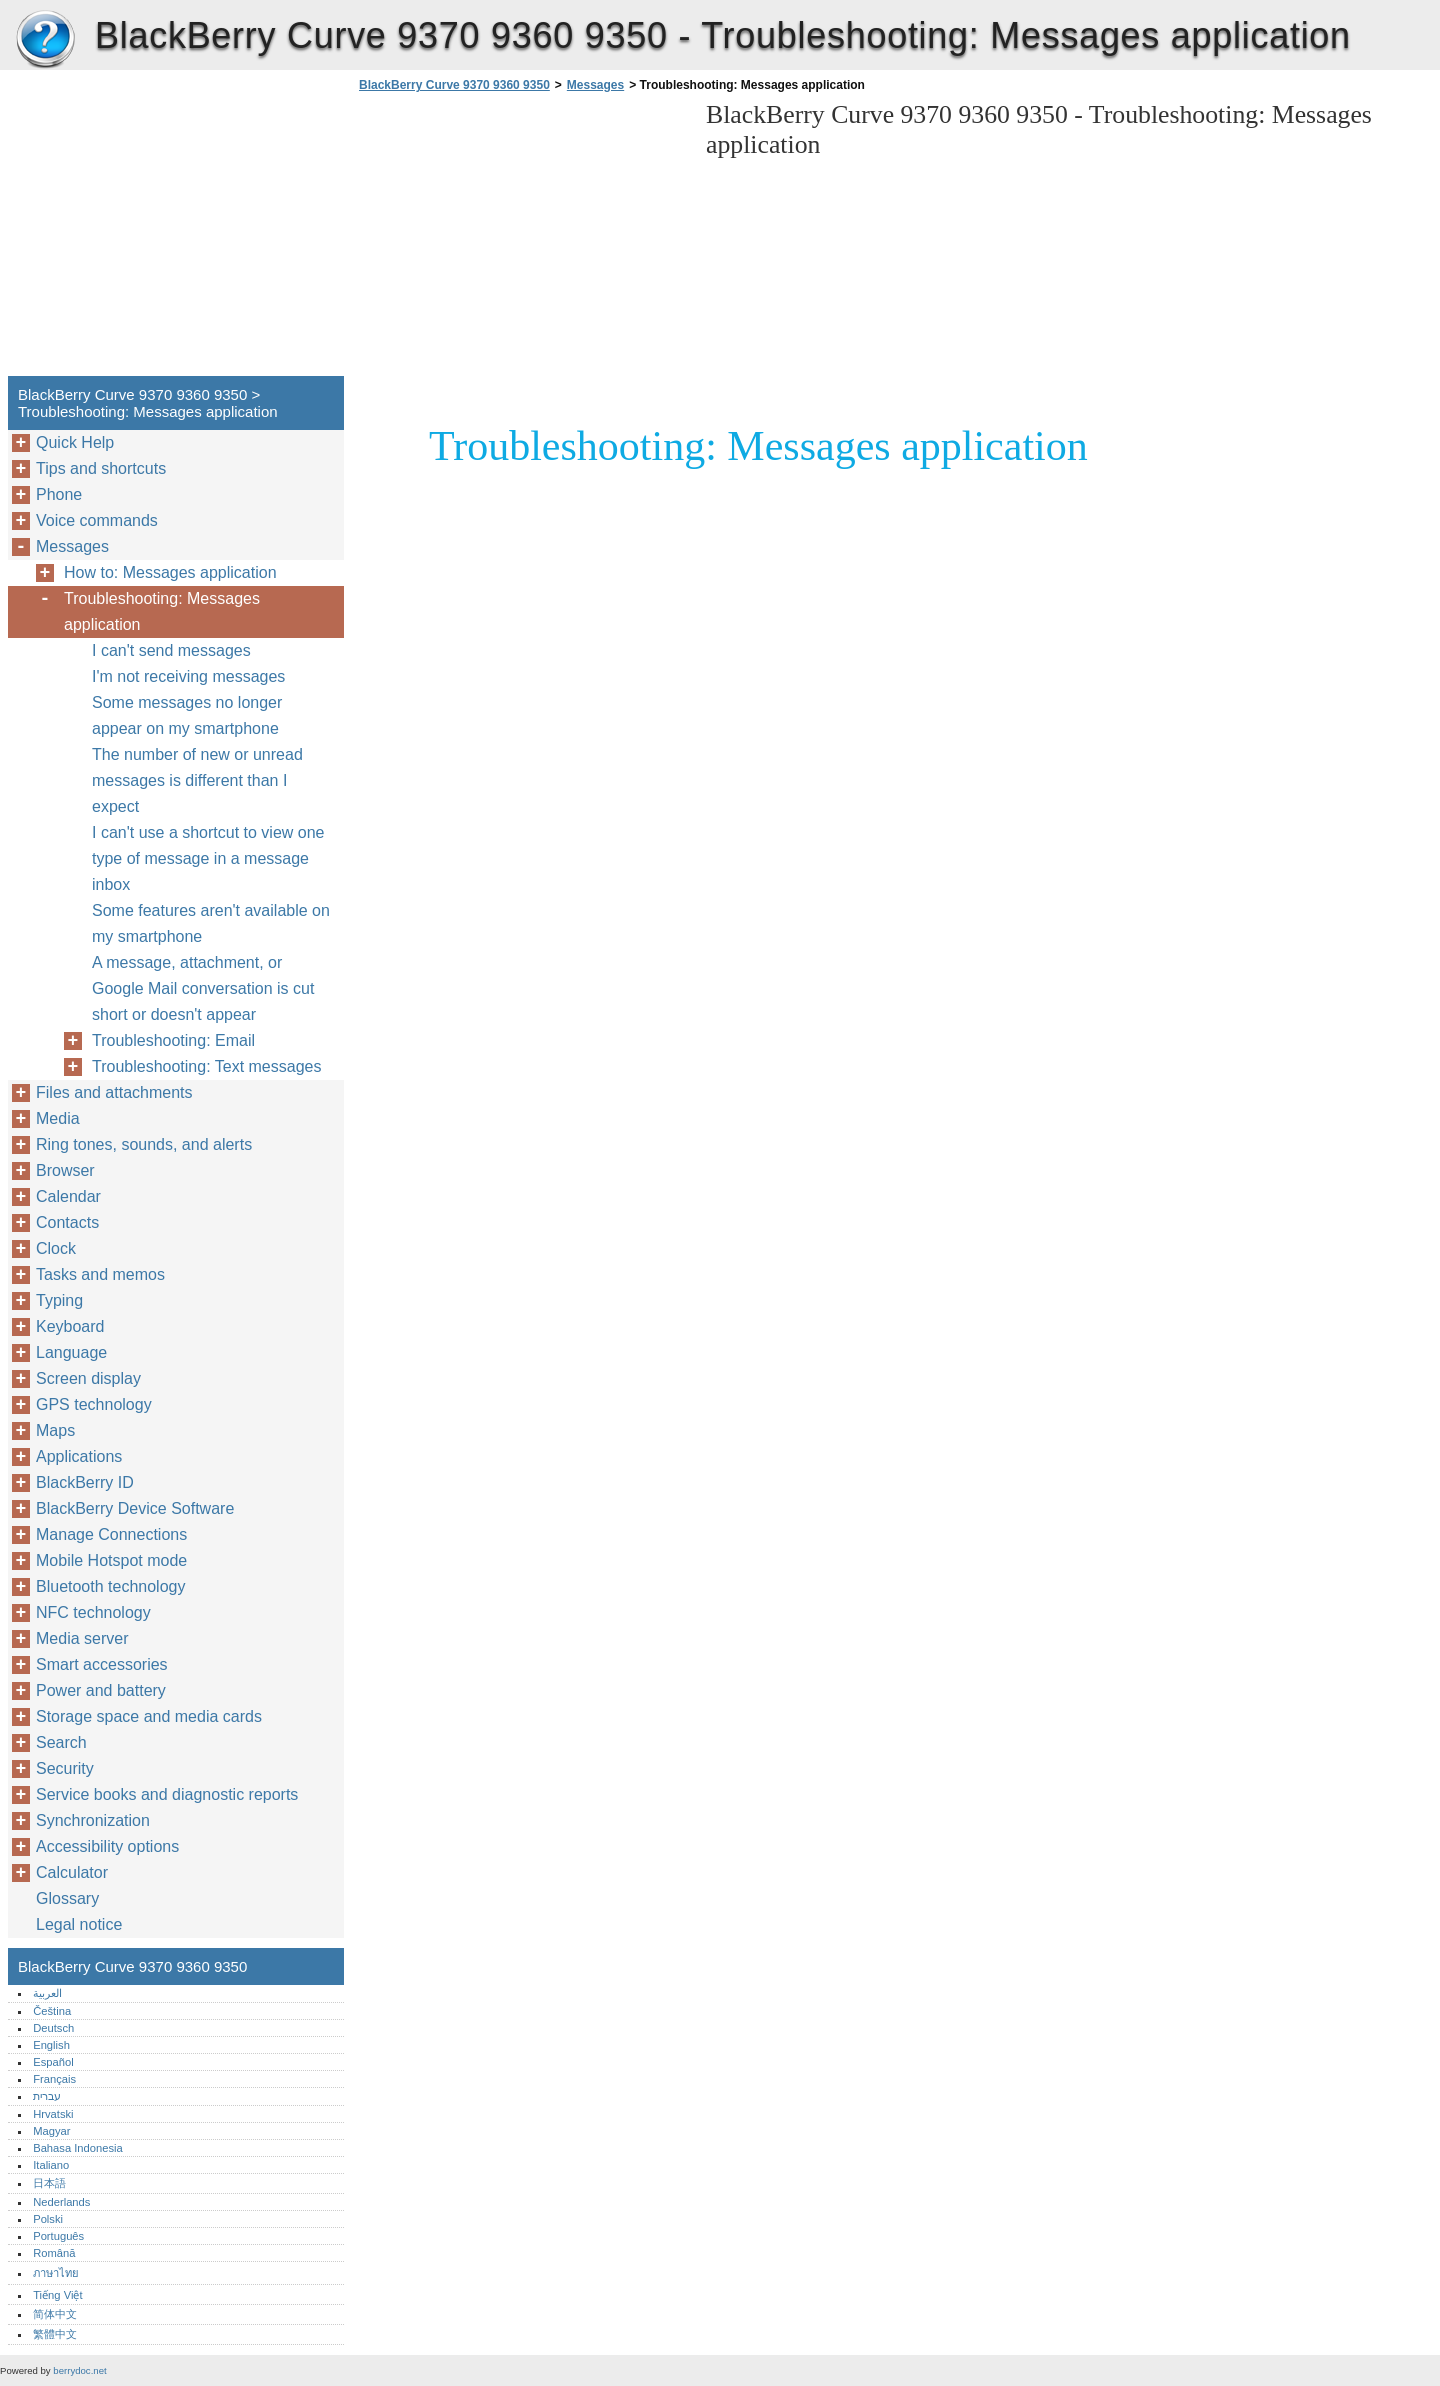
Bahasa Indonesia (78, 2148)
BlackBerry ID (85, 1482)
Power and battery (101, 1690)
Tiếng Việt (57, 2295)
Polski (48, 2219)
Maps (55, 1430)
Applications (79, 1456)
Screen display (88, 1378)
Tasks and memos (100, 1274)
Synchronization (93, 1820)
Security (65, 1768)
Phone (59, 494)
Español (53, 2062)
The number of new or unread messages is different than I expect (197, 780)
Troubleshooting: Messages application (162, 611)
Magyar (51, 2131)
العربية (47, 1993)
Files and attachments (114, 1092)
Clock (56, 1248)
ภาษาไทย (56, 2273)
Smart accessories (102, 1664)
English (51, 2045)
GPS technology (94, 1404)
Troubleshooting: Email (173, 1040)
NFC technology (93, 1612)
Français (54, 2079)
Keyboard (70, 1326)
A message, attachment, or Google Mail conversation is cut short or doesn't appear (203, 988)
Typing (59, 1300)
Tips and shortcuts (101, 468)
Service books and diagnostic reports (167, 1794)
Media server (82, 1638)
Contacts (67, 1222)
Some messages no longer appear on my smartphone (187, 715)
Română (54, 2253)
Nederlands (61, 2202)
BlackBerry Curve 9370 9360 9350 (45, 40)
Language (71, 1352)
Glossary (67, 1898)
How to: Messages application (170, 572)
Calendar (68, 1196)
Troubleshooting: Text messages (206, 1066)
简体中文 (55, 2314)
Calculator (72, 1872)
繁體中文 (55, 2334)
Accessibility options (107, 1846)
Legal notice (79, 1924)
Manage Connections (111, 1534)
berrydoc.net (79, 2370)
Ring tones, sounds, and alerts (144, 1144)
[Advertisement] (522, 240)
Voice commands (97, 520)
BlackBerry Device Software (135, 1508)
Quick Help (75, 442)
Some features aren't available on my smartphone (211, 923)
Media (58, 1118)
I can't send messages (171, 650)
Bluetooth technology (110, 1586)
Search (61, 1742)
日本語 (49, 2183)
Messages (595, 85)
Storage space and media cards (149, 1716)
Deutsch (53, 2028)
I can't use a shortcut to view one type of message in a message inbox (208, 858)
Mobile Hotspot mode (111, 1560)
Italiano (51, 2165)
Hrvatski (53, 2114)
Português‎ (58, 2236)
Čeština (52, 2011)
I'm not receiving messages (188, 676)
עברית (47, 2096)
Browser (65, 1170)
